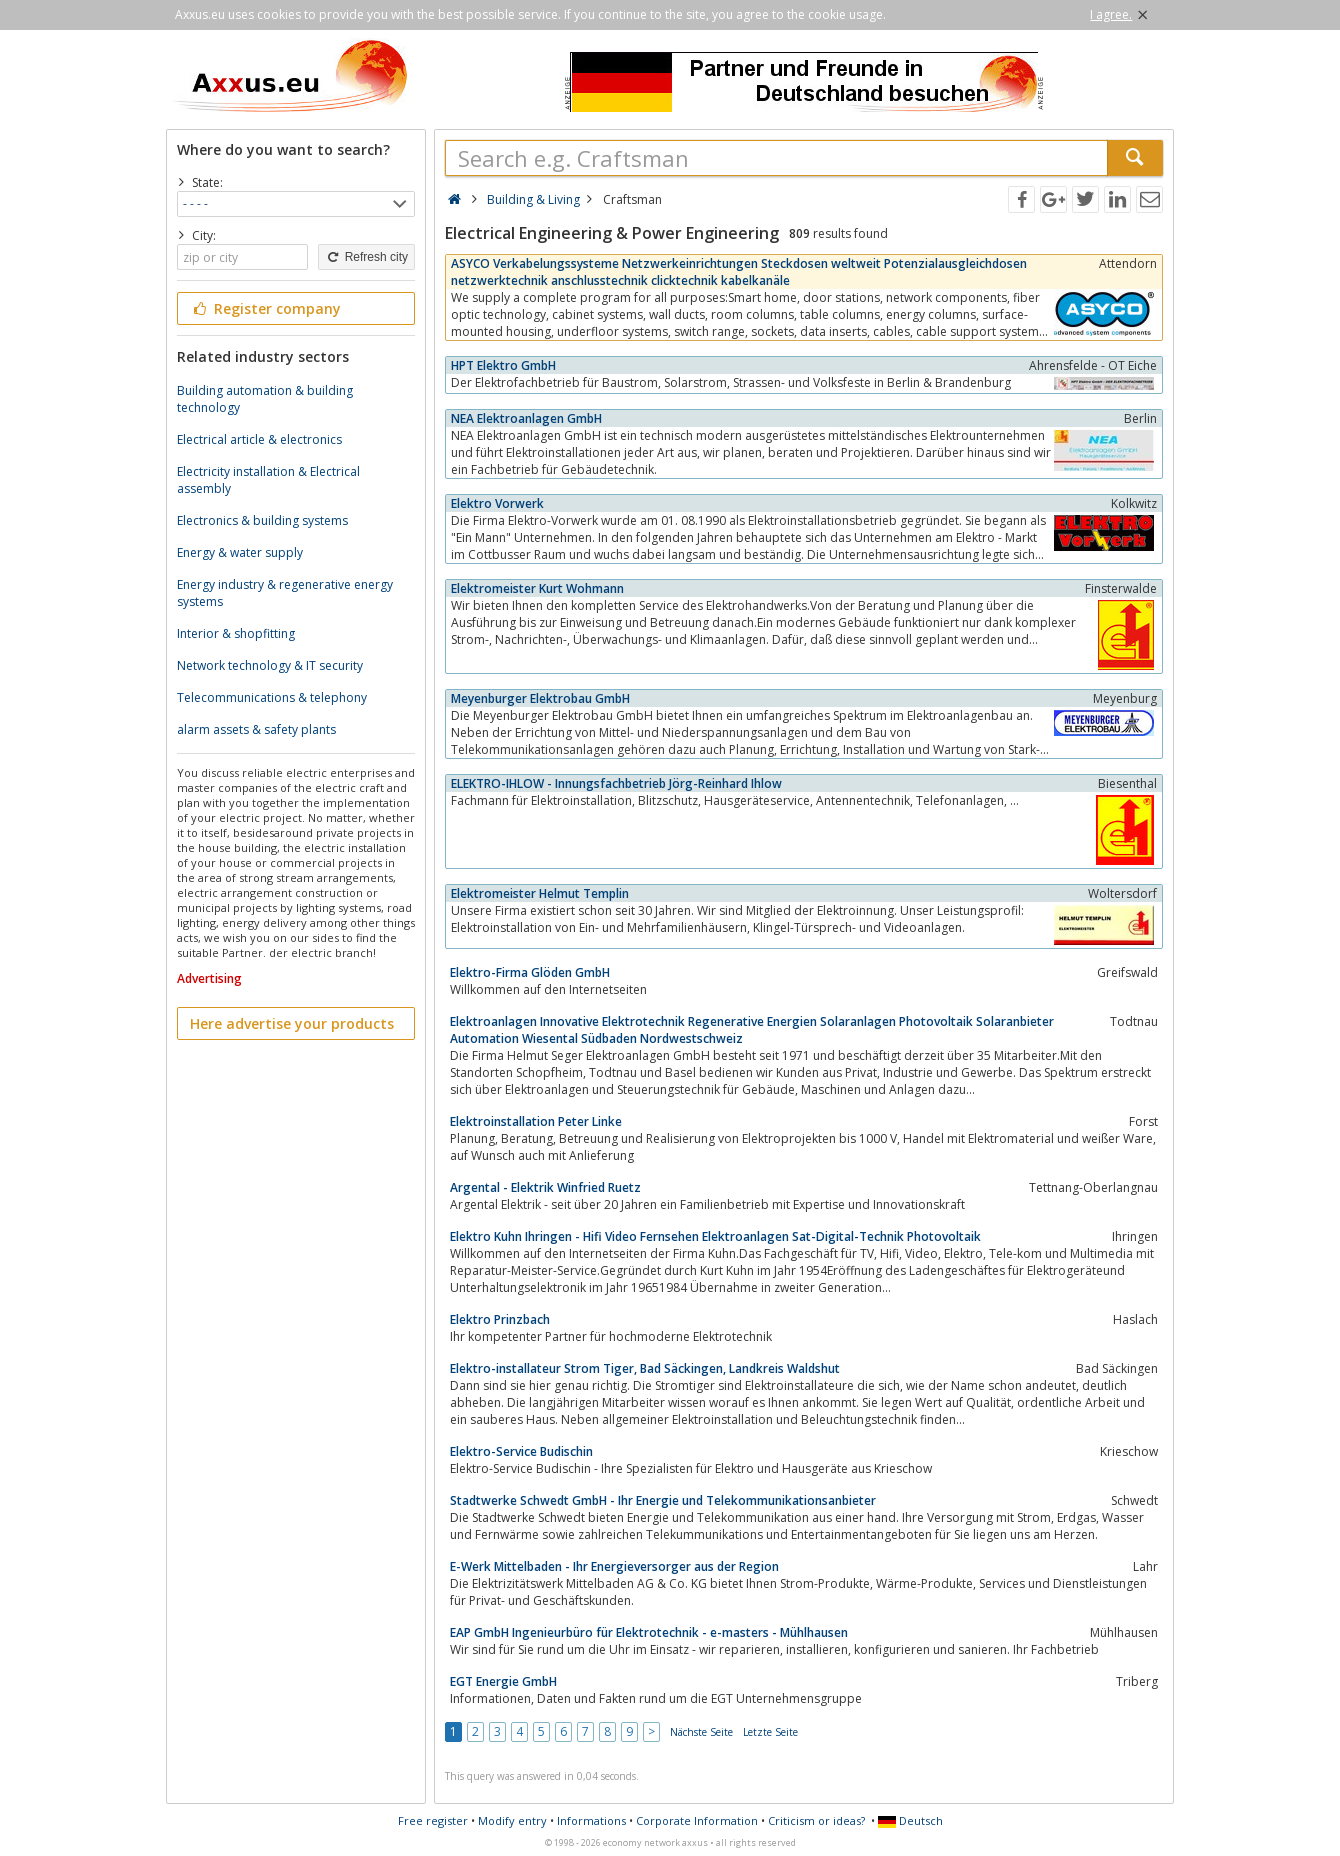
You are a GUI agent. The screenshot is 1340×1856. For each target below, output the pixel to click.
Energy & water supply (240, 552)
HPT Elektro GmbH (503, 365)
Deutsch (910, 1820)
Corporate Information (697, 1820)
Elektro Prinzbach (500, 1319)
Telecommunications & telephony (272, 697)
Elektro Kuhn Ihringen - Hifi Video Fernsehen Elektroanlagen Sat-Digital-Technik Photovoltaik (715, 1236)
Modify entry (512, 1820)
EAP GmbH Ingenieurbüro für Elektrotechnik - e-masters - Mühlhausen (649, 1632)
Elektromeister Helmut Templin (540, 893)
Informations (591, 1820)
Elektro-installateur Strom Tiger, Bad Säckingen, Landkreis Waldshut (645, 1368)
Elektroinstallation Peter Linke (536, 1121)
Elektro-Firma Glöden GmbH (530, 972)
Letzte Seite (770, 1732)
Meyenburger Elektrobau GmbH (540, 698)
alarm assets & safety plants (256, 729)
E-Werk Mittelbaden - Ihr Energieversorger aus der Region (614, 1566)
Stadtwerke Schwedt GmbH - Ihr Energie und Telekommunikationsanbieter (663, 1500)
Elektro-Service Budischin (521, 1451)
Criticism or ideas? (816, 1820)
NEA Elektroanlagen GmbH (526, 418)
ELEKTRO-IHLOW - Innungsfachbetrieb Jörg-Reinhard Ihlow (616, 783)
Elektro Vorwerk (497, 503)
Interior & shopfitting (236, 633)
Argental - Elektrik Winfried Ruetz (545, 1187)
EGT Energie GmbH (503, 1681)
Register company (265, 308)
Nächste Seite (701, 1732)
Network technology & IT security (270, 665)
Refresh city (366, 257)
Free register (433, 1820)
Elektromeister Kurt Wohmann (537, 588)
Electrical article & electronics (259, 439)
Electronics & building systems (262, 520)
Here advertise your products (292, 1023)
